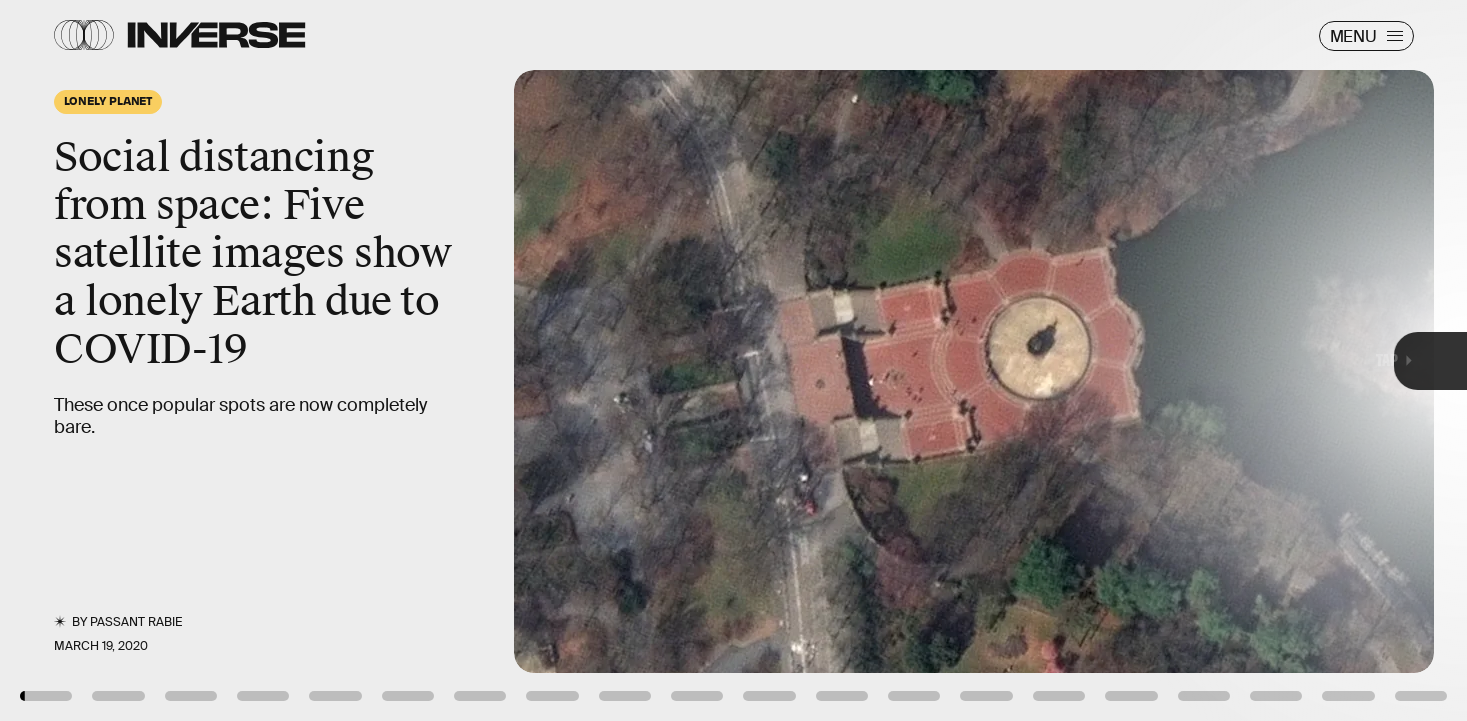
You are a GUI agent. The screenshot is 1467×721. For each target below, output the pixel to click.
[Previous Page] (242, 360)
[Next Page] (975, 360)
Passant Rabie (136, 622)
